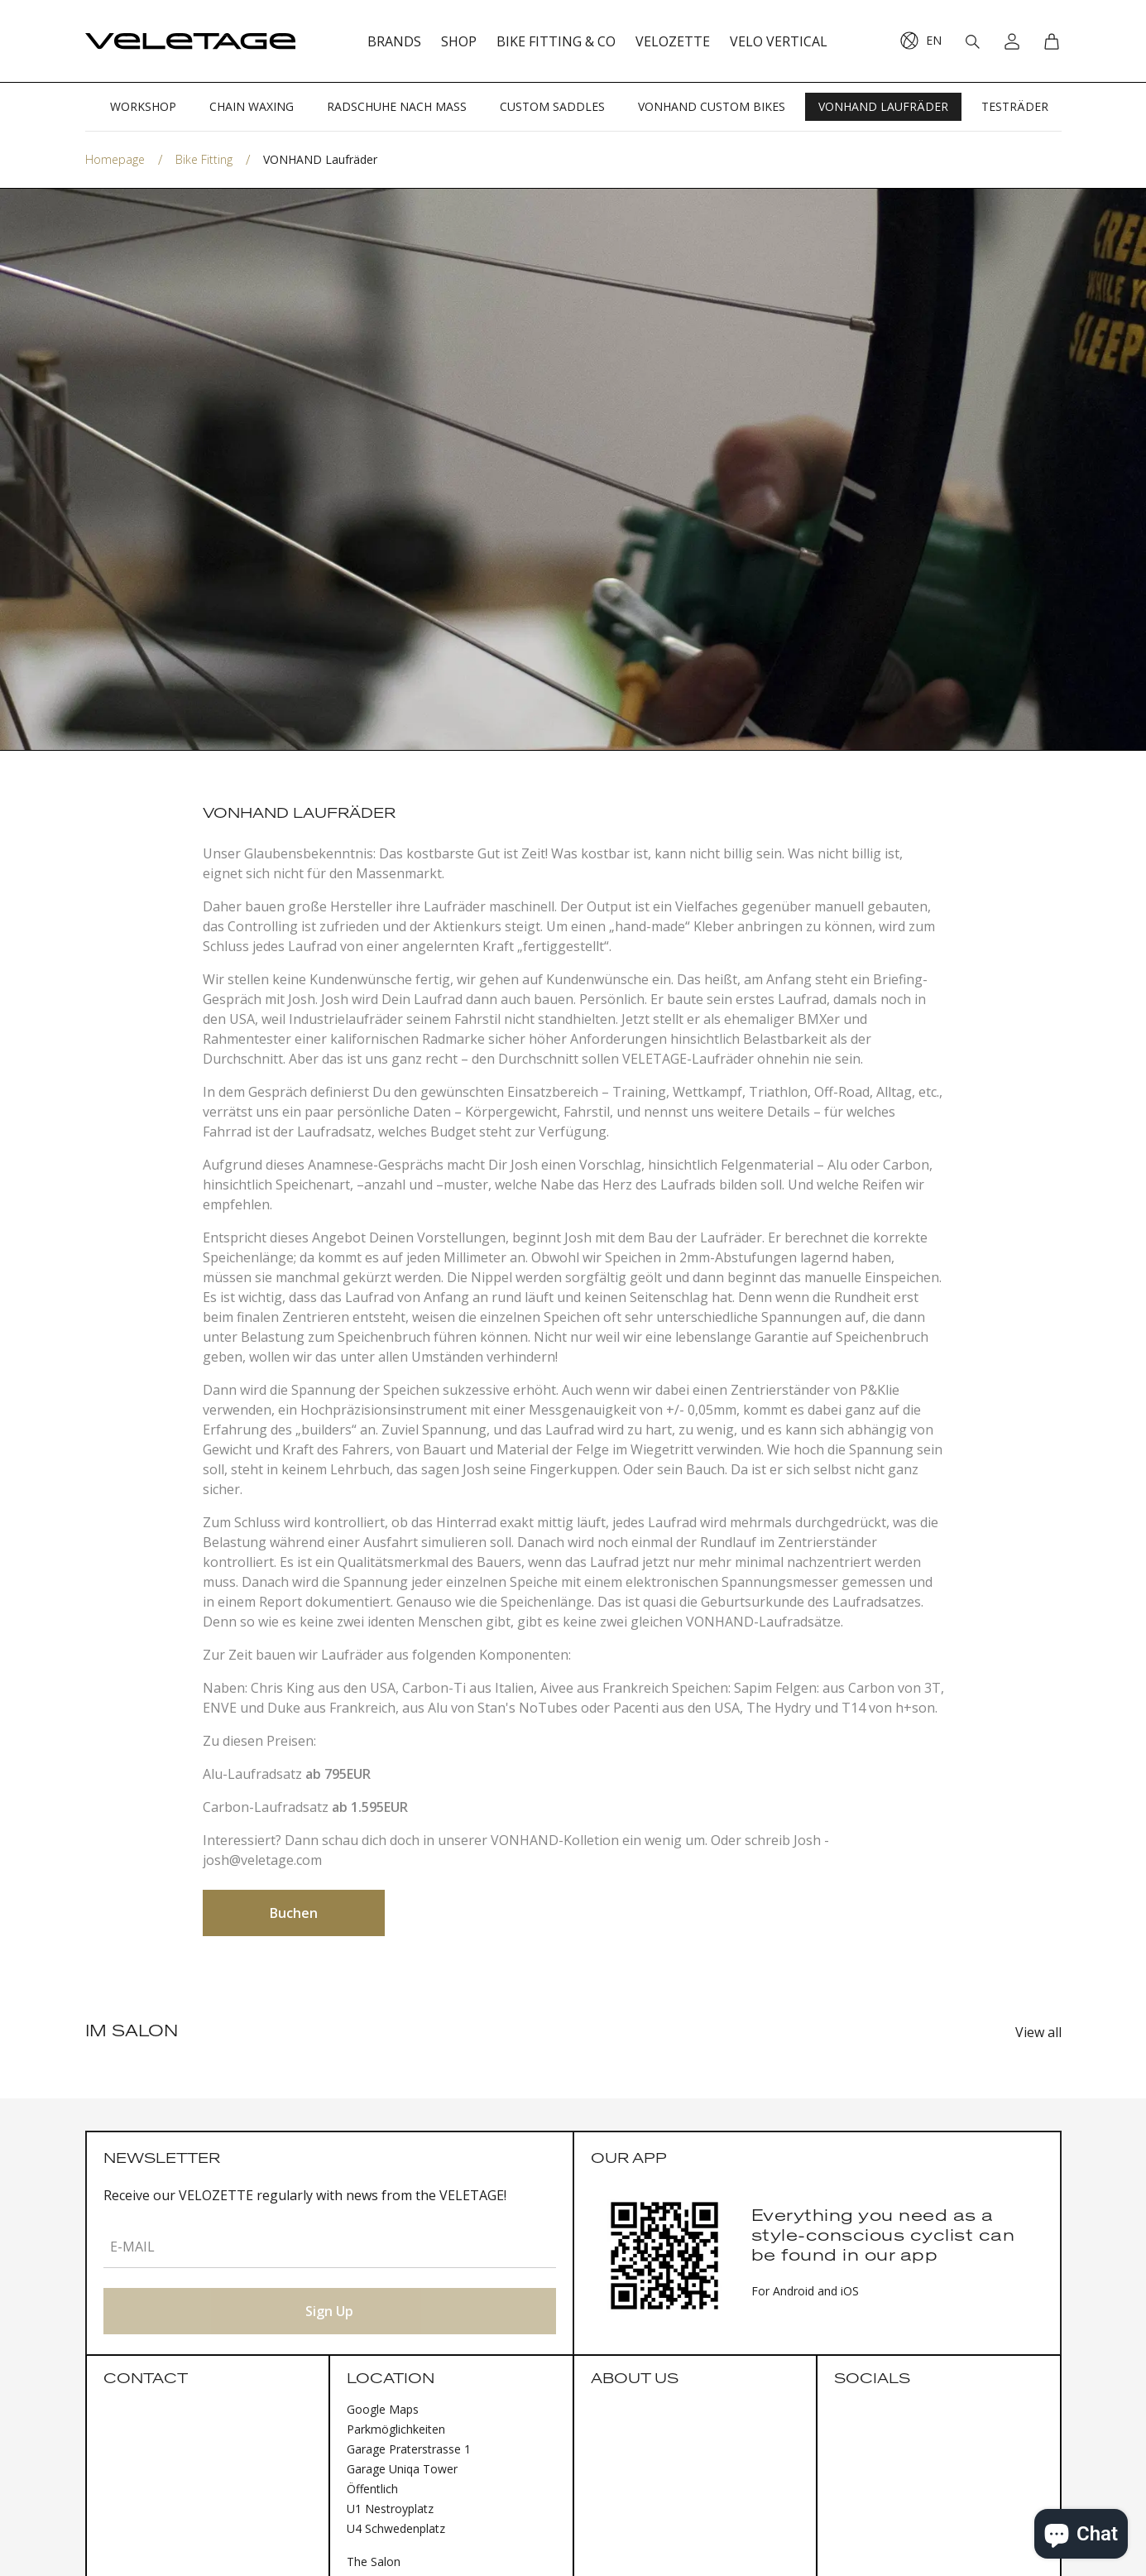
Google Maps (383, 2409)
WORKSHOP (143, 106)
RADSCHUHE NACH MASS (397, 106)
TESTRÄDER (1014, 106)
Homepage (115, 159)
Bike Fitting (204, 159)
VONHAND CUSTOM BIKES (711, 106)
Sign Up (329, 2311)
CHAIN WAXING (251, 106)
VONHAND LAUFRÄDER (883, 106)
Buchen (294, 1913)
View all (1038, 2032)
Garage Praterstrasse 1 (409, 2449)
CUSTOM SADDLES (552, 106)
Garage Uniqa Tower (402, 2469)
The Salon (373, 2561)
